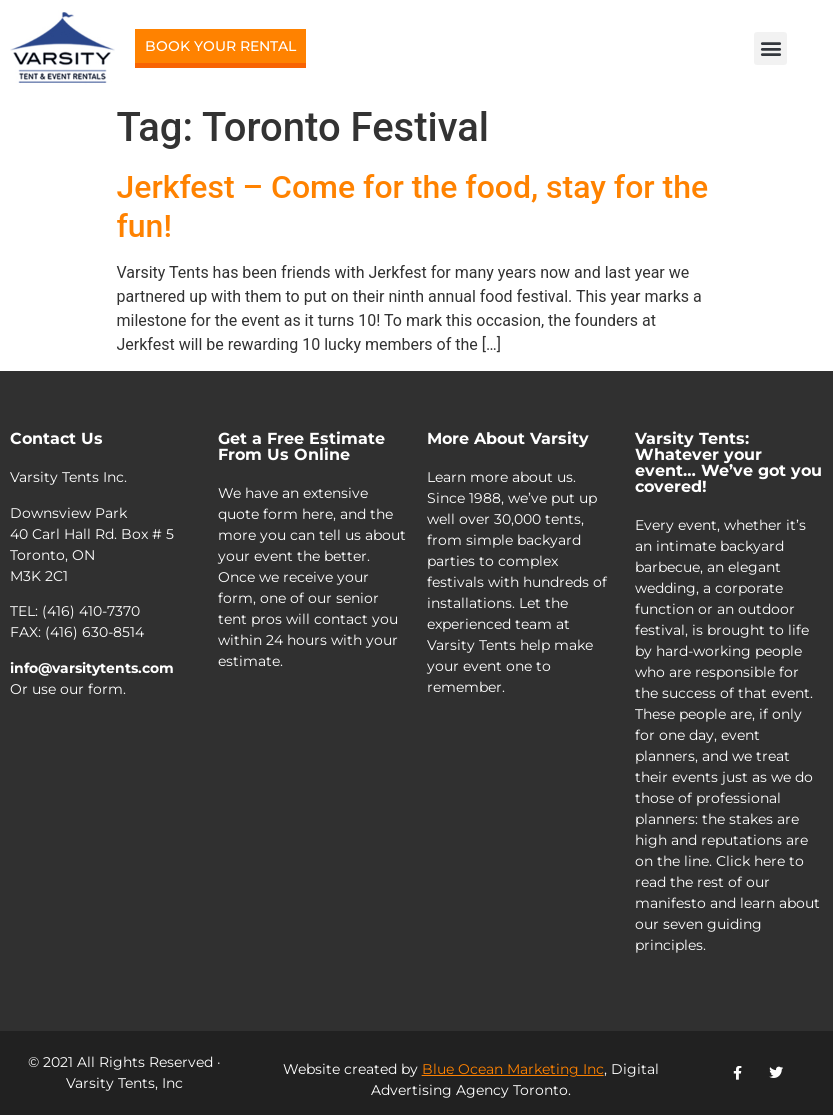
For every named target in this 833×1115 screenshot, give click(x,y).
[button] (770, 48)
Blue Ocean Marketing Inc (513, 1069)
